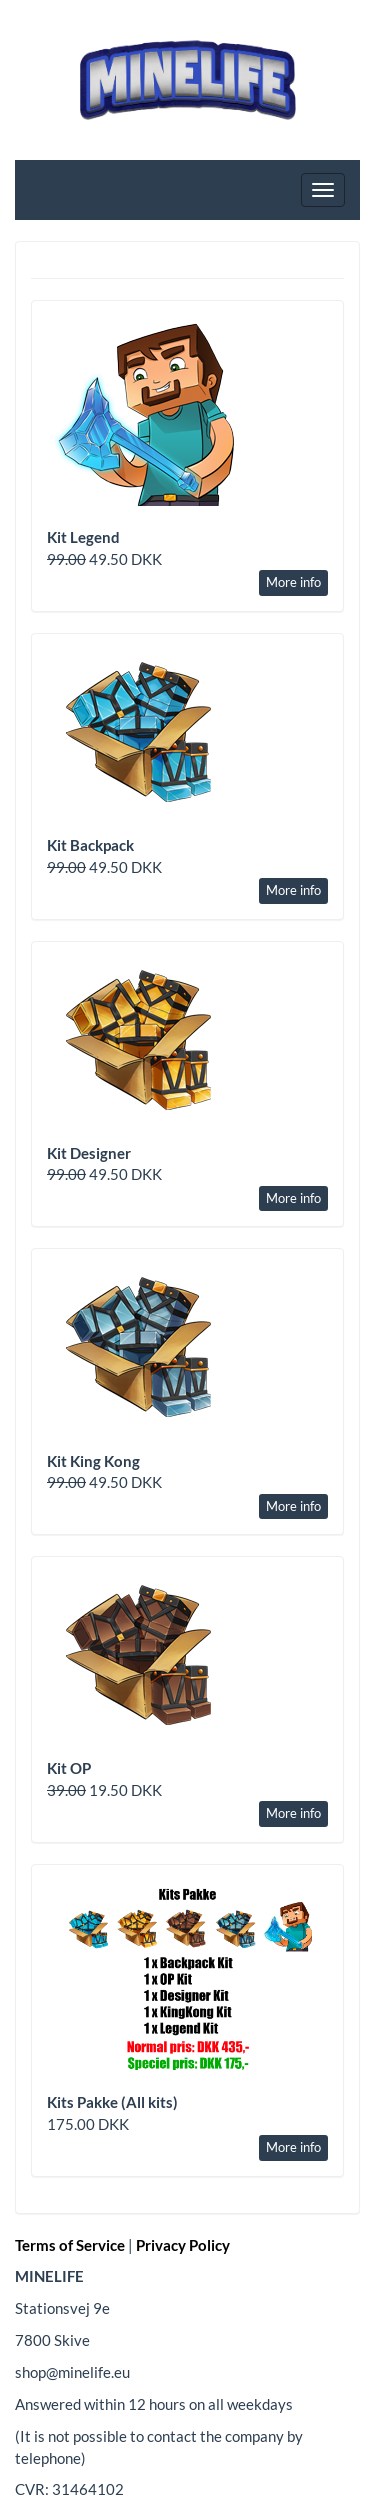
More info (293, 582)
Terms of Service (70, 2245)
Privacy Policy (183, 2245)
